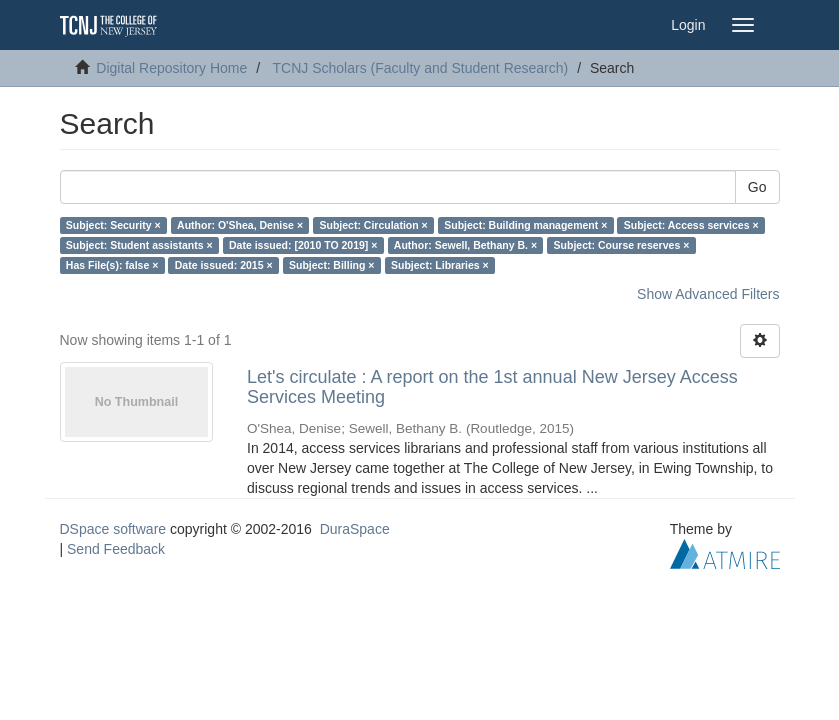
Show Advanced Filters (708, 294)
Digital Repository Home (171, 68)
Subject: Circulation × (374, 225)
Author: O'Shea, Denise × (240, 225)
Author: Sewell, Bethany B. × (465, 245)
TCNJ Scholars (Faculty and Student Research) (421, 68)
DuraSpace (355, 529)
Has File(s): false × (112, 265)
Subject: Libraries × (440, 265)
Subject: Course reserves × (622, 245)
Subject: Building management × (525, 225)
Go (757, 187)
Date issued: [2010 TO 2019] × (303, 245)
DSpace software (113, 529)
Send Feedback (116, 549)
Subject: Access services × (691, 225)
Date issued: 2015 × (224, 265)
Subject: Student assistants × (139, 245)
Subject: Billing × (331, 265)
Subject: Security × (113, 225)
